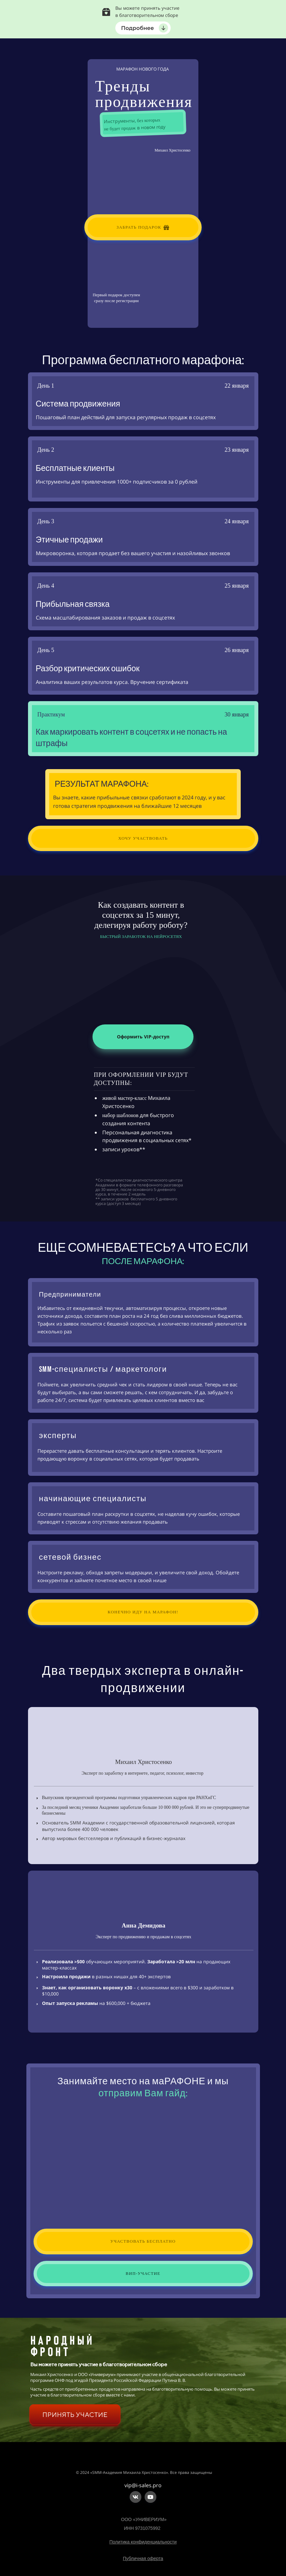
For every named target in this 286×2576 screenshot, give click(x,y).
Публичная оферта (143, 2558)
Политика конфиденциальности (143, 2541)
